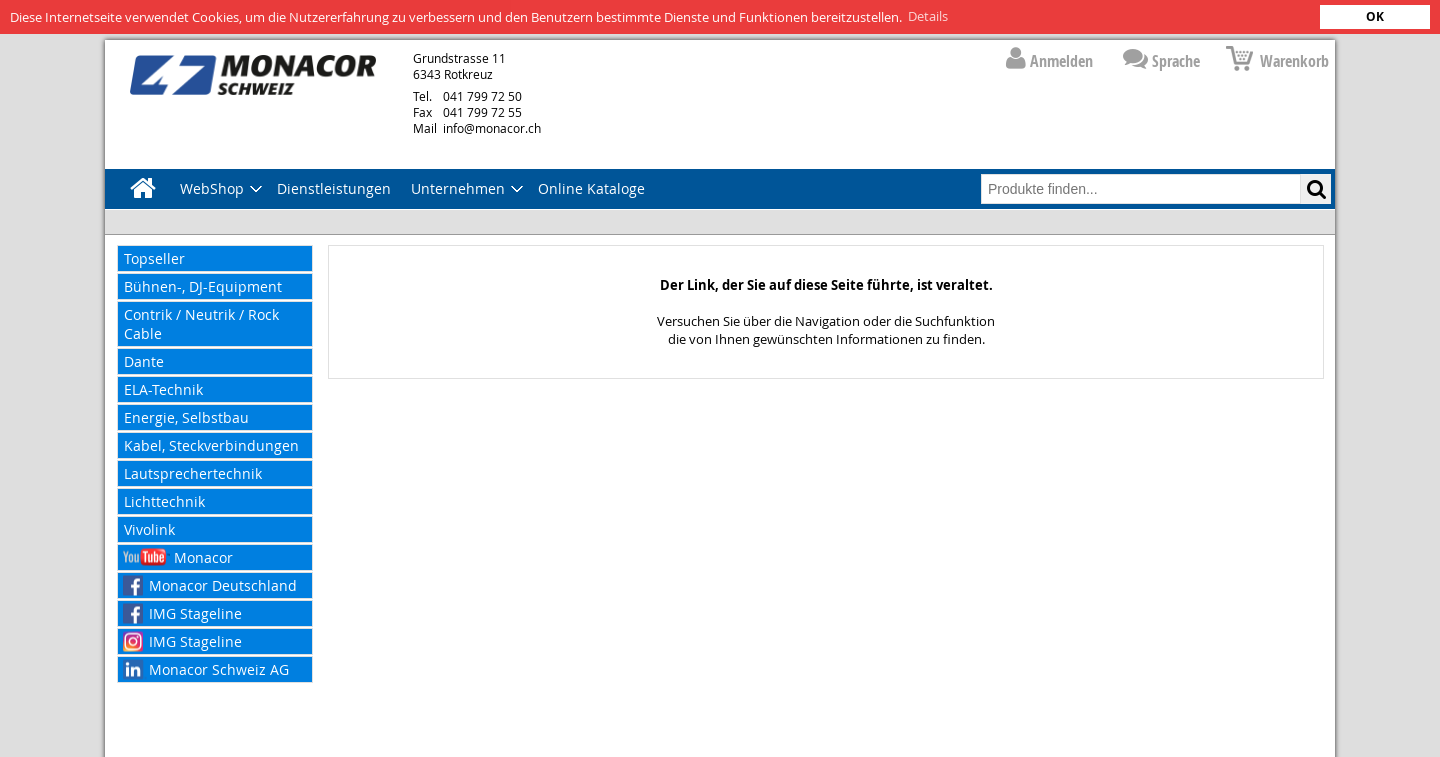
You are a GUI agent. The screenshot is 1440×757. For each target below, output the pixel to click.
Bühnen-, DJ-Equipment (203, 285)
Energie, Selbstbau (186, 416)
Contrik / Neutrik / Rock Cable (201, 323)
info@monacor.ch (477, 127)
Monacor (203, 556)
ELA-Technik (163, 388)
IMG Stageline (195, 612)
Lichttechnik (164, 500)
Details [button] (928, 16)
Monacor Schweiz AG (219, 668)
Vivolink (149, 528)
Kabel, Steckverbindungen (211, 444)
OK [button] (1375, 16)
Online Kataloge (591, 187)
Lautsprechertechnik (193, 472)
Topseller (154, 257)
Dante (144, 360)
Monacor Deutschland (223, 584)
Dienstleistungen (334, 187)
